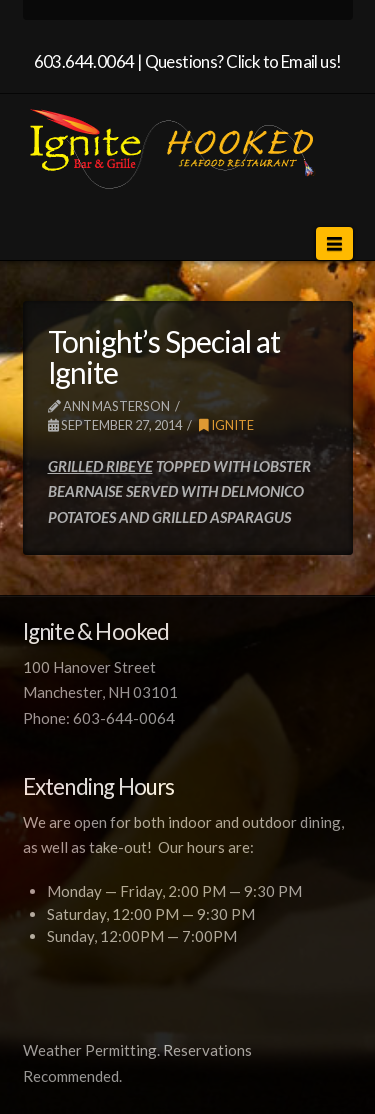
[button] (334, 243)
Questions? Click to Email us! (243, 61)
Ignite (226, 425)
